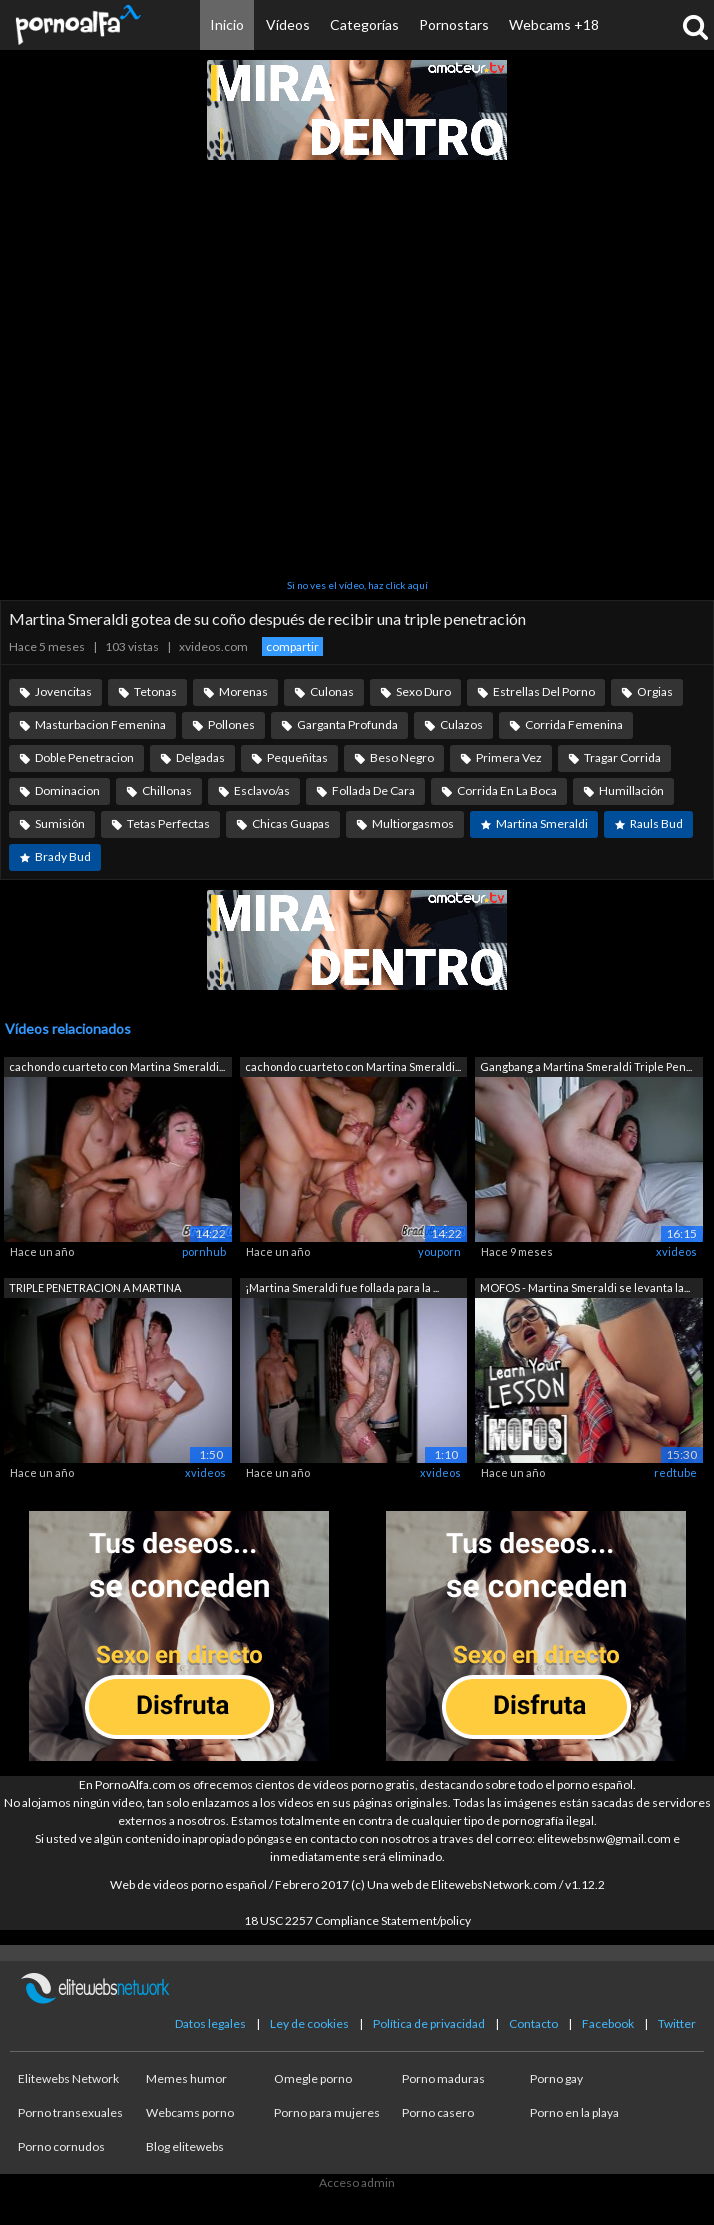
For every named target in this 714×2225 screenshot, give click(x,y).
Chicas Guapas (291, 823)
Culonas (332, 691)
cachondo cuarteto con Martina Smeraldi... (117, 1066)
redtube (675, 1472)
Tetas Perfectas (168, 823)
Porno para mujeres (327, 2112)
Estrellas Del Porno (544, 691)
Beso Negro (402, 757)
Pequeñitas (297, 757)
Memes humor (186, 2078)
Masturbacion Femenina (100, 724)
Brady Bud (63, 856)
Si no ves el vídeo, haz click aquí (357, 585)
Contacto (533, 2023)
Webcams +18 (554, 24)
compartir (292, 646)
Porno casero (438, 2112)
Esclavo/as (262, 790)
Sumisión (60, 823)
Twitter (677, 2023)
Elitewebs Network (68, 2078)
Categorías (364, 24)
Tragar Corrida (622, 757)
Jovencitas (63, 691)
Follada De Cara (373, 790)
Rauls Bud (656, 823)
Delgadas (200, 757)
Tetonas (155, 691)
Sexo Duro (423, 691)
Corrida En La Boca (507, 790)
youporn (439, 1251)
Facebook (608, 2023)
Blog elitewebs (185, 2146)
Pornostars (454, 24)
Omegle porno (313, 2078)
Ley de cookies (309, 2023)
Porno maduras (443, 2078)
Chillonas (167, 790)
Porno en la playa (574, 2112)
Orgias (655, 691)
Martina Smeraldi (542, 823)
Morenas (243, 691)
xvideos (676, 1251)
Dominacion (67, 790)
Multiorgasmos (413, 823)
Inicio (227, 24)
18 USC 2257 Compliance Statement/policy (357, 1920)
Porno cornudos (61, 2146)
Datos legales (210, 2023)
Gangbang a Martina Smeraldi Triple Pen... (586, 1066)
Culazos (461, 724)
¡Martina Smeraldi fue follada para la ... (342, 1287)
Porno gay (556, 2078)
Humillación (631, 790)
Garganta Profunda (347, 724)
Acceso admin (357, 2182)
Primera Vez (509, 757)
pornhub (204, 1251)
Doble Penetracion (84, 757)
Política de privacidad (429, 2023)
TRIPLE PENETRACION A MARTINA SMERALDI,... (95, 1289)
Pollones (231, 724)
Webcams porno (190, 2112)
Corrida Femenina (574, 724)
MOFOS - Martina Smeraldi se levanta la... (585, 1287)
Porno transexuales (70, 2112)
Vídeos (288, 24)
